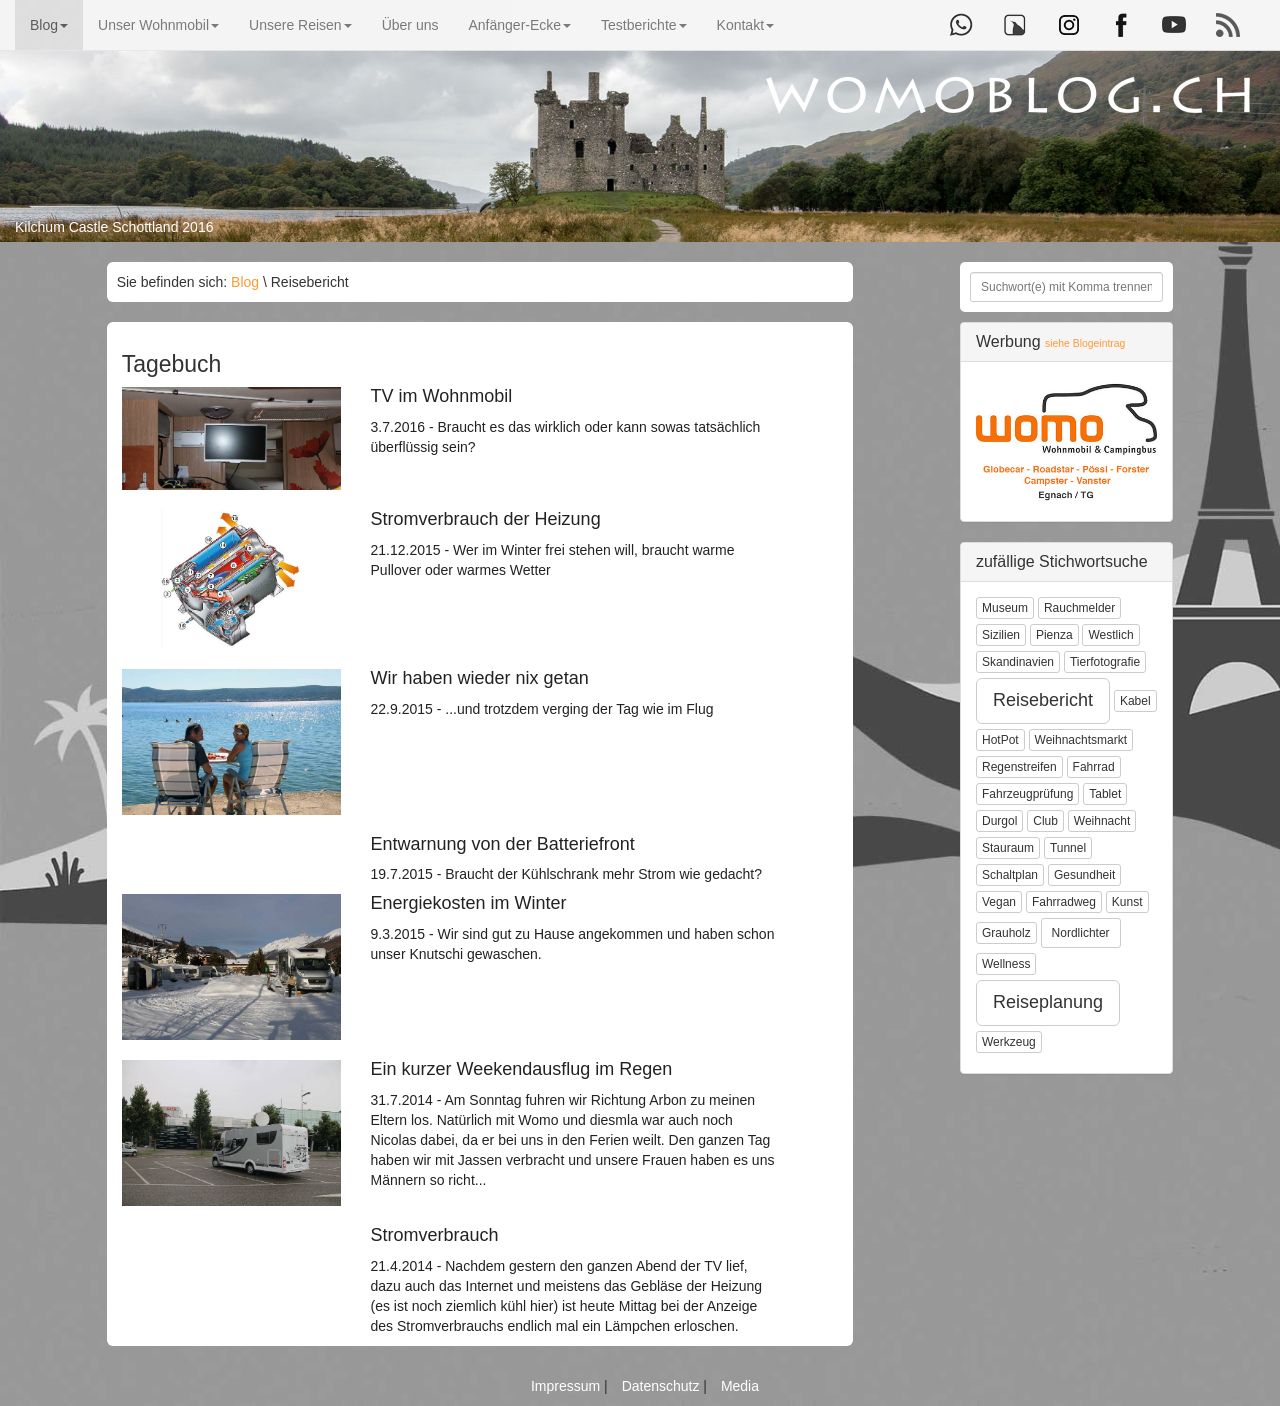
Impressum (567, 1386)
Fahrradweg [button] (1064, 902)
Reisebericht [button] (1043, 700)
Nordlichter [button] (1081, 933)
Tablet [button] (1105, 794)
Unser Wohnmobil (158, 25)
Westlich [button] (1110, 635)
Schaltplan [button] (1010, 875)
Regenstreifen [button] (1019, 767)
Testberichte (643, 25)
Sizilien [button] (1001, 635)
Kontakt (745, 25)
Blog (49, 25)
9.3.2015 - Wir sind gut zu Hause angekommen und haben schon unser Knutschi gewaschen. (574, 928)
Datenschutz (663, 1386)
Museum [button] (1005, 608)
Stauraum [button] (1008, 848)
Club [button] (1045, 821)
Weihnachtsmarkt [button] (1081, 740)
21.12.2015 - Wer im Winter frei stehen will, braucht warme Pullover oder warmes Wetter (574, 544)
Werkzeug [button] (1009, 1042)
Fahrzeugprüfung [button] (1027, 794)
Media (740, 1386)
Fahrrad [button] (1094, 767)
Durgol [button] (999, 821)
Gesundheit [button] (1084, 875)
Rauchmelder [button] (1079, 608)
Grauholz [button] (1006, 933)
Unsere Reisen (300, 25)
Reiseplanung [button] (1048, 1002)
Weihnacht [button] (1102, 821)
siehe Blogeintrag (1085, 343)
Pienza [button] (1054, 635)
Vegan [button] (999, 902)
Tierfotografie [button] (1105, 662)
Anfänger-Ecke (519, 25)
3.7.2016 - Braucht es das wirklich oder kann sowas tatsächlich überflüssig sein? (574, 421)
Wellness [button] (1006, 964)
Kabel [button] (1135, 701)
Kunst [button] (1127, 902)
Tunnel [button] (1068, 848)
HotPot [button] (1000, 740)
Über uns (410, 25)
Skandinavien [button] (1018, 662)
